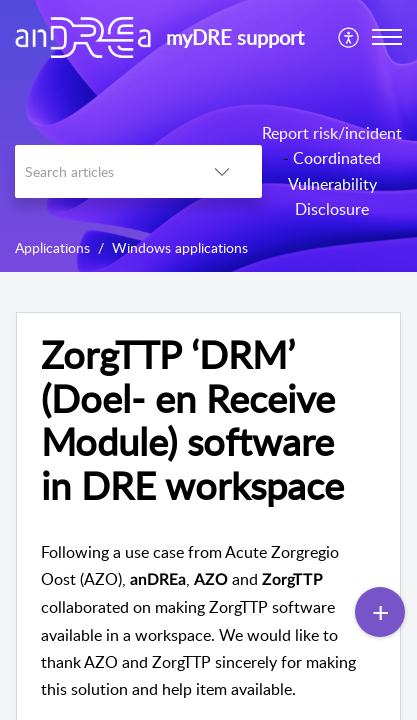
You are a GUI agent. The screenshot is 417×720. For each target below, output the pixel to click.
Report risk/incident (332, 133)
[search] (98, 171)
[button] (349, 37)
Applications (52, 247)
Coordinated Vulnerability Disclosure (335, 183)
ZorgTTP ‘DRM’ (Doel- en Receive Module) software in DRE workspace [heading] (192, 420)
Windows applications (180, 247)
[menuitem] (349, 37)
